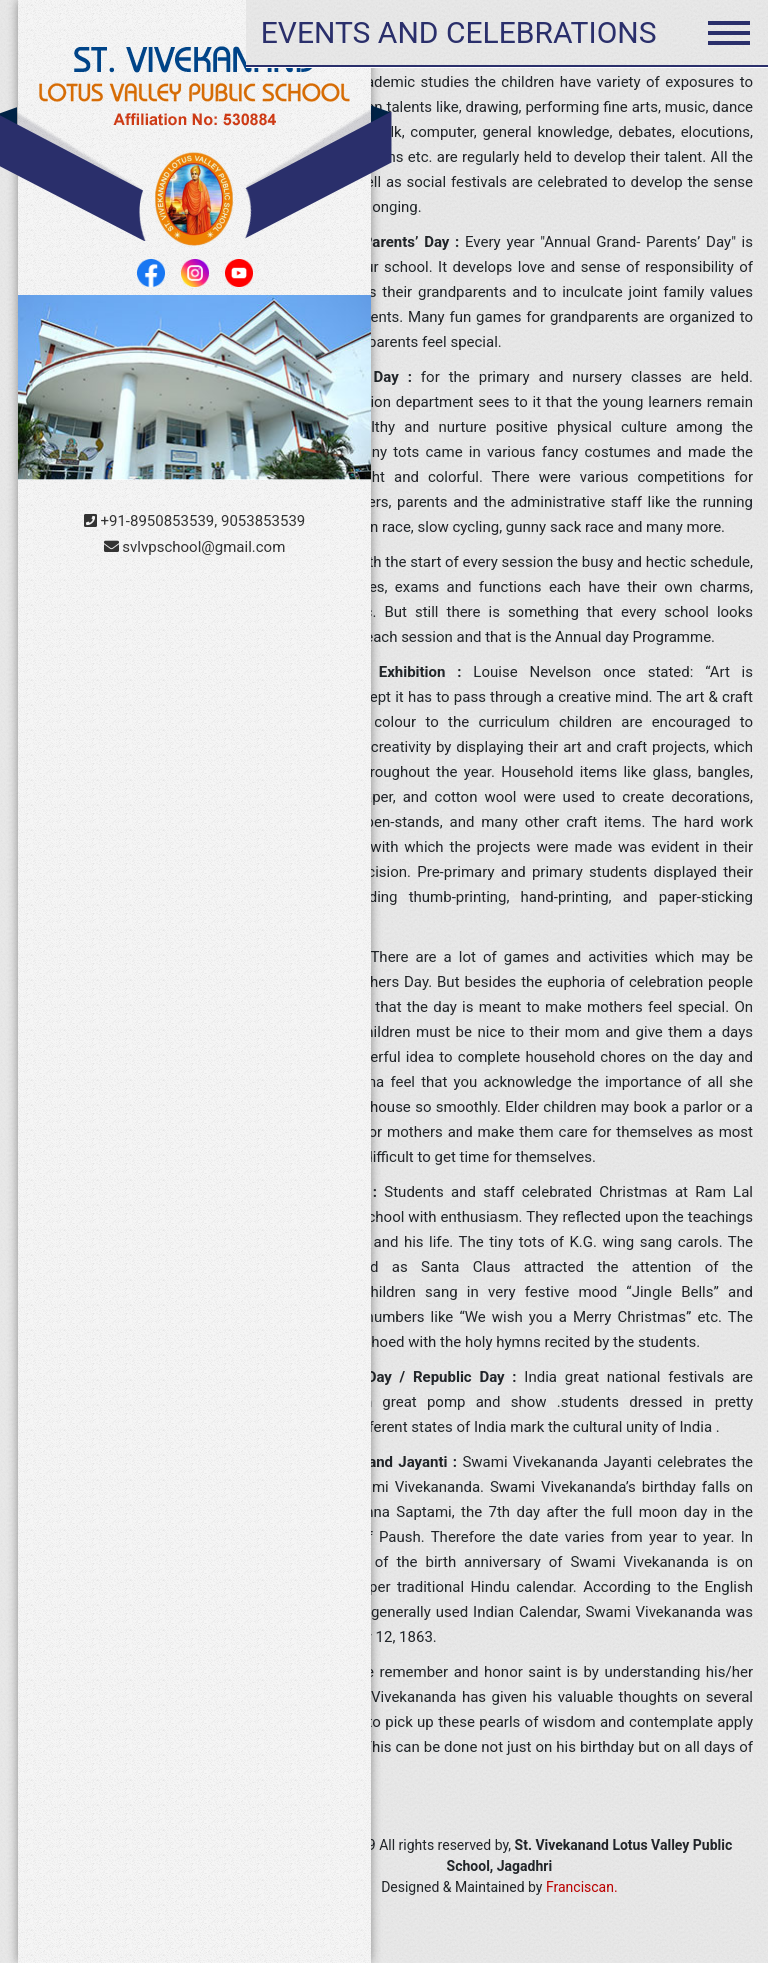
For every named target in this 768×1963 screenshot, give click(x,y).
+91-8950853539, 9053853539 (195, 521)
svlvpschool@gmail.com (195, 547)
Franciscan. (582, 1887)
